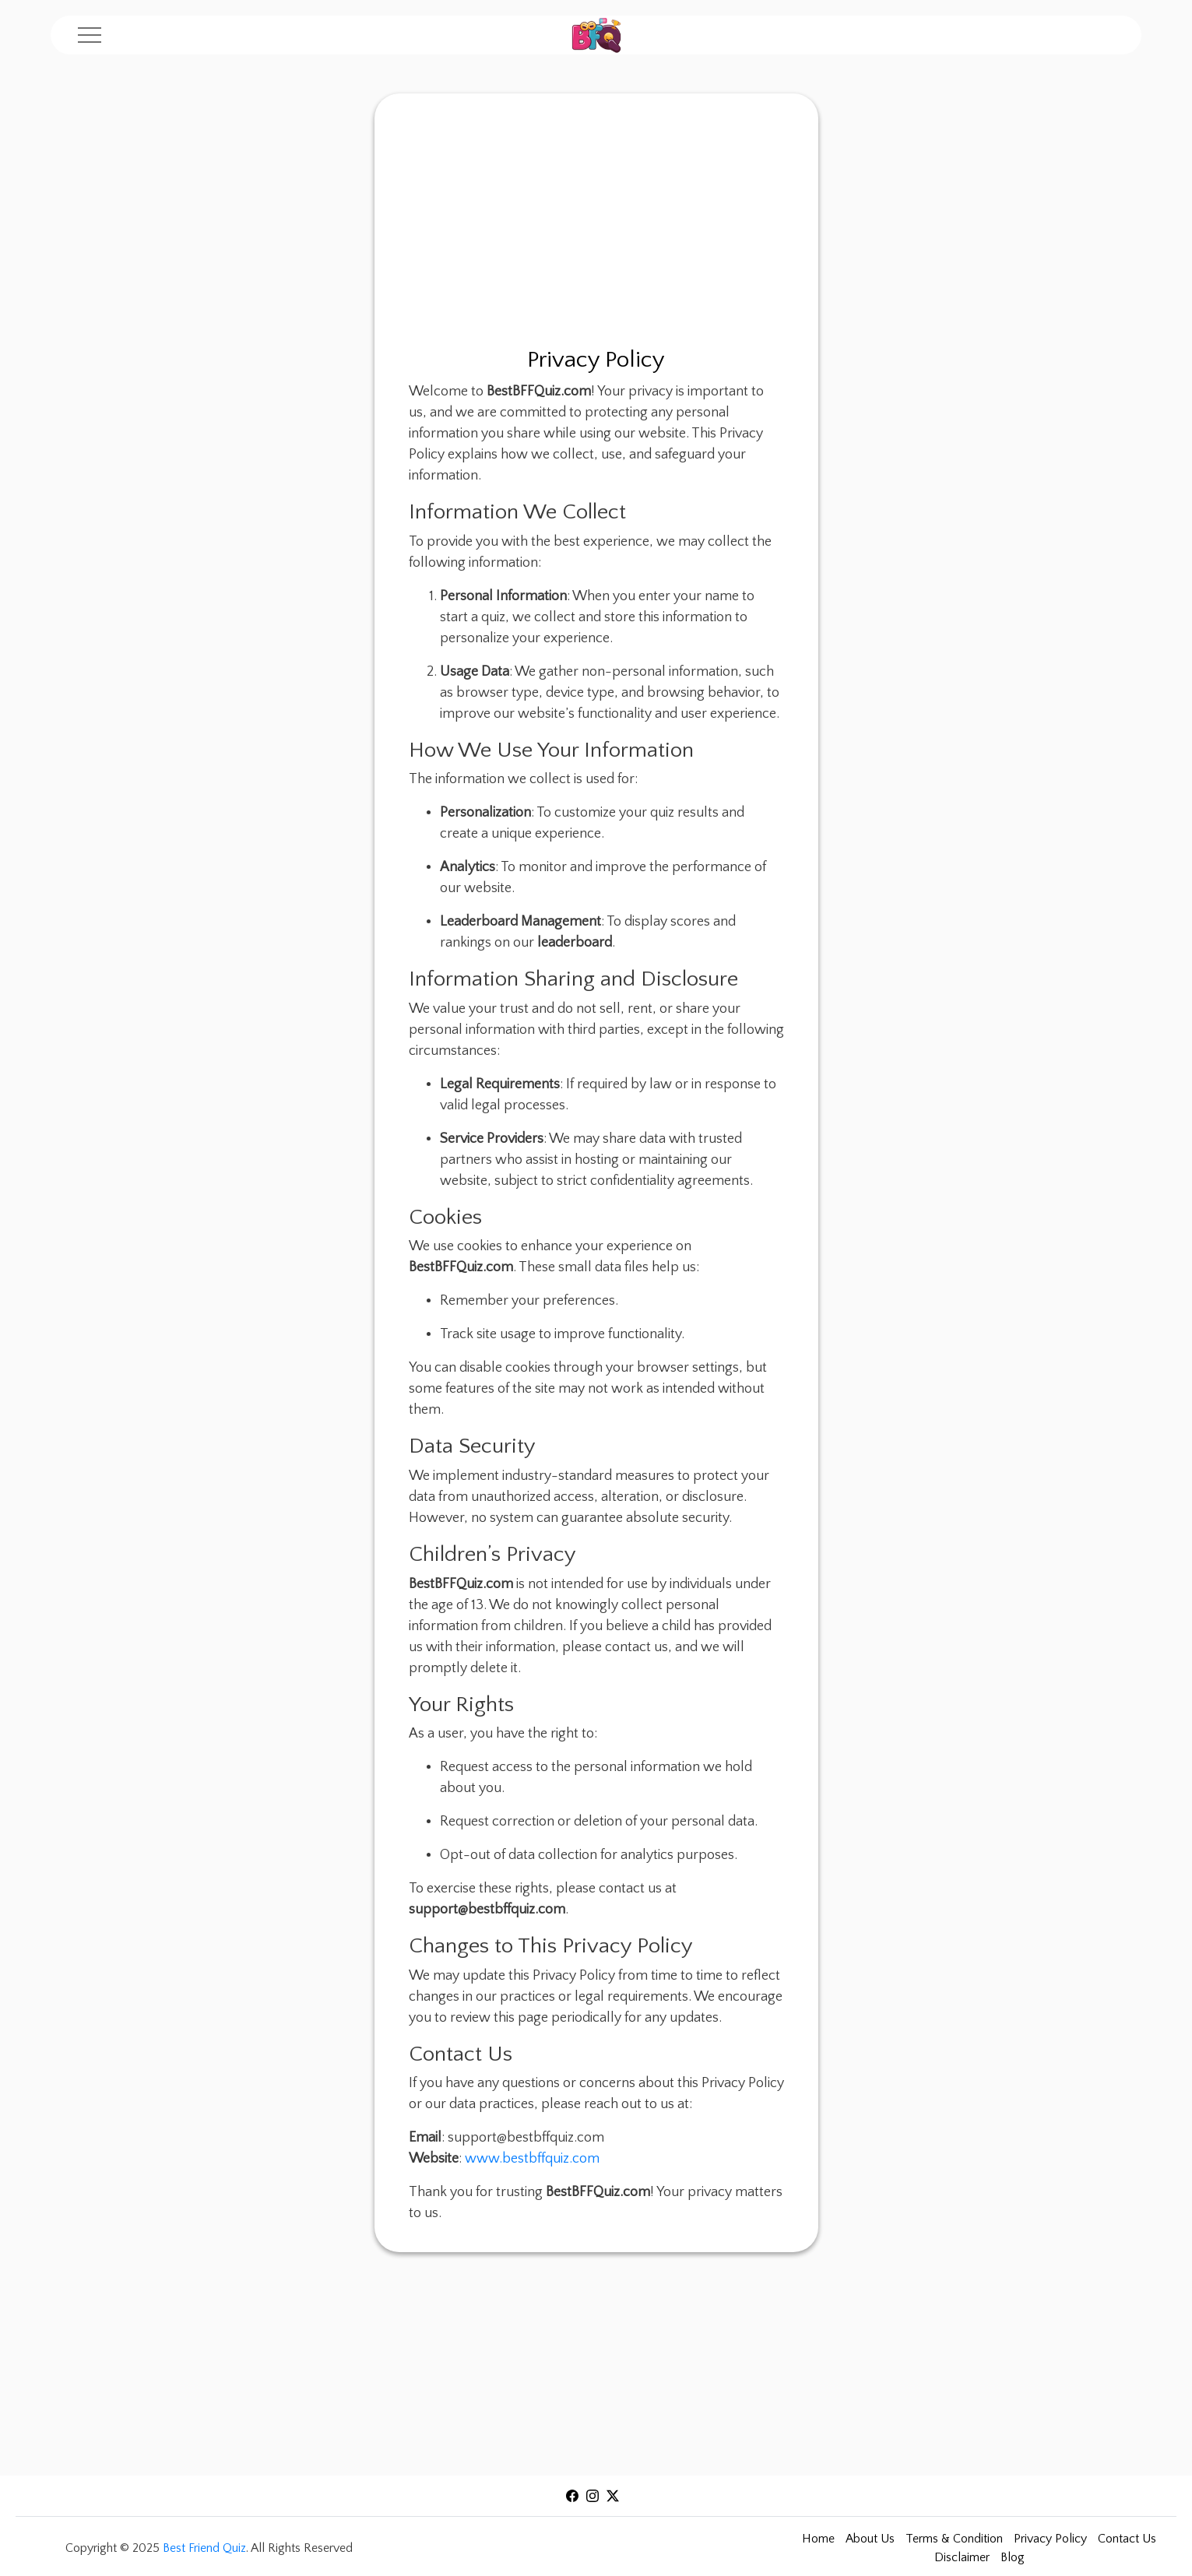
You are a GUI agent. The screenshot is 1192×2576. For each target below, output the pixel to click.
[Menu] (89, 35)
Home (818, 2539)
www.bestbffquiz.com (532, 2159)
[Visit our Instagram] (592, 2494)
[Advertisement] (596, 226)
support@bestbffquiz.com (526, 2137)
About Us (870, 2539)
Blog (1012, 2557)
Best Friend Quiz (204, 2548)
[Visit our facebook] (572, 2494)
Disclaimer (962, 2557)
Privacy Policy (1050, 2539)
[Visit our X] (613, 2494)
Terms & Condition (954, 2539)
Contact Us (1127, 2539)
